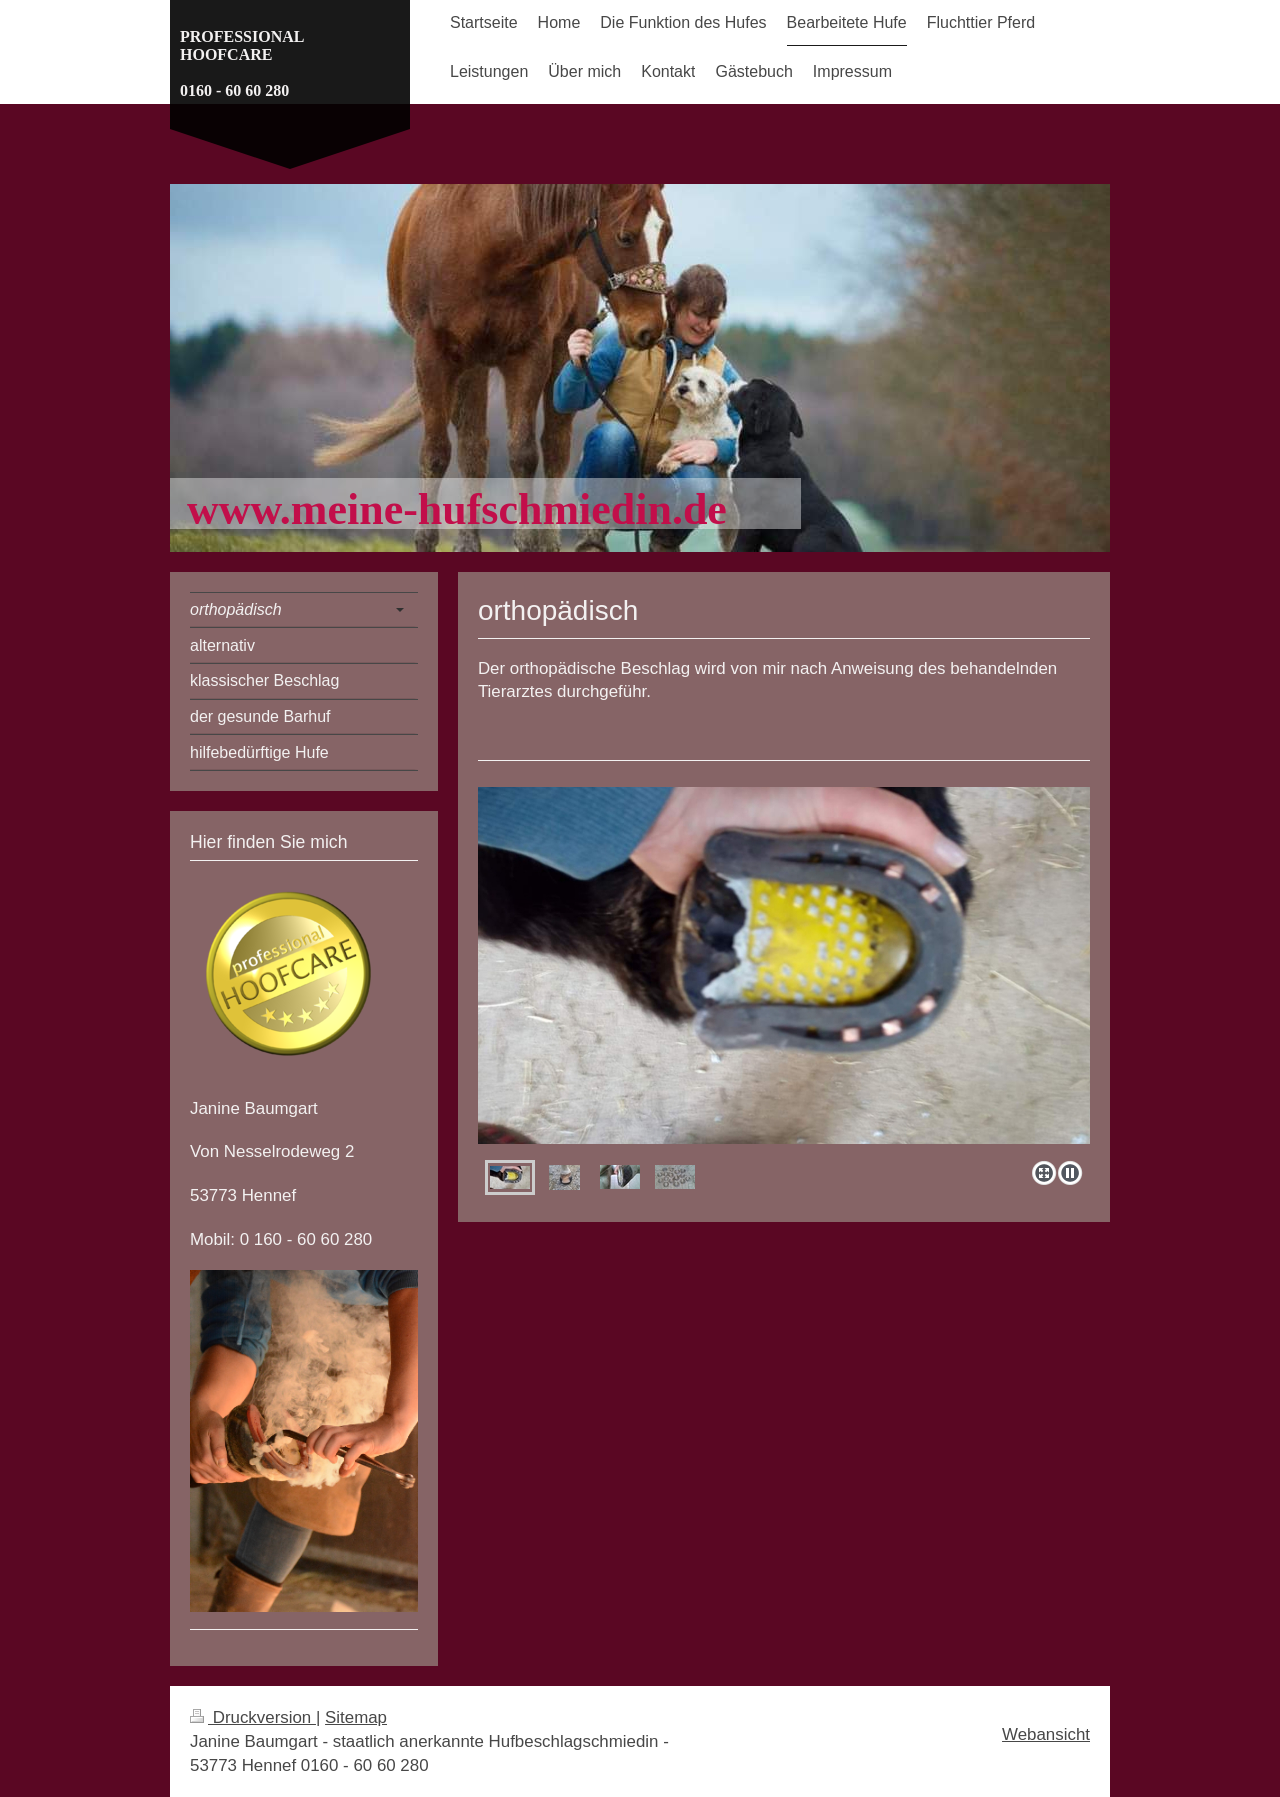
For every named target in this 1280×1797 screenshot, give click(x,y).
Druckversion (253, 1717)
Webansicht (1046, 1734)
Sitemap (356, 1717)
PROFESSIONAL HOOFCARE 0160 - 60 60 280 (242, 63)
